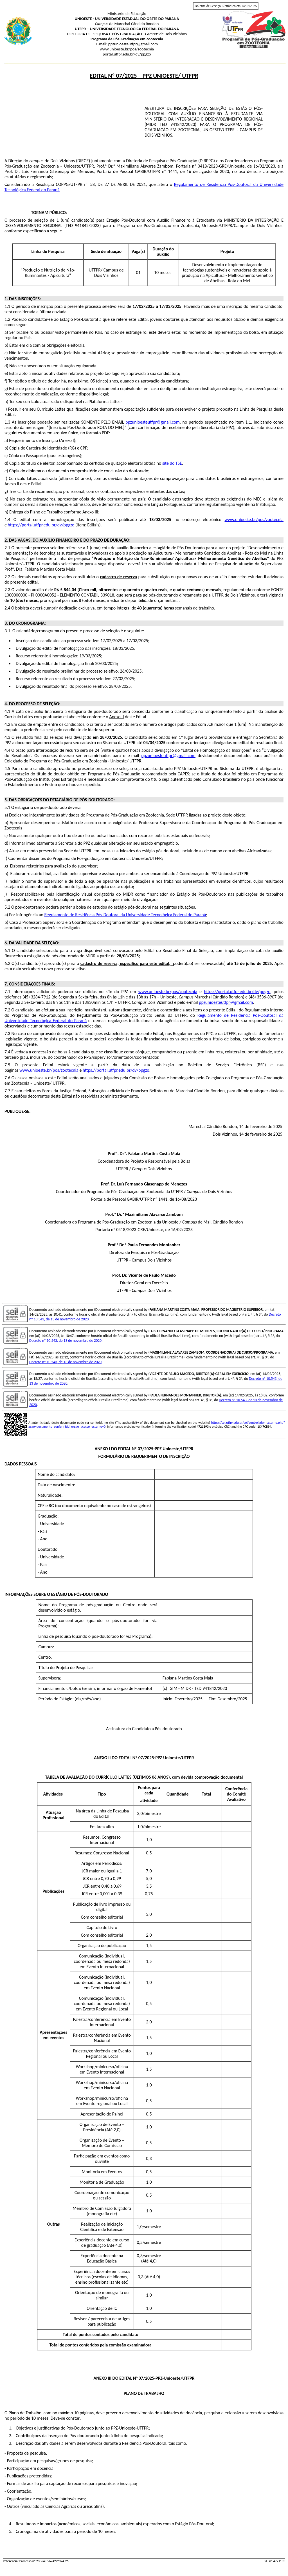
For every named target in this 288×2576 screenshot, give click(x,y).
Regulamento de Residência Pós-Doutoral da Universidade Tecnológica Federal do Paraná (125, 914)
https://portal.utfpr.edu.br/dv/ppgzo (41, 525)
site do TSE (172, 463)
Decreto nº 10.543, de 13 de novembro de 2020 (65, 1340)
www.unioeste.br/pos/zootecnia (254, 519)
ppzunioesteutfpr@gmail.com (152, 422)
